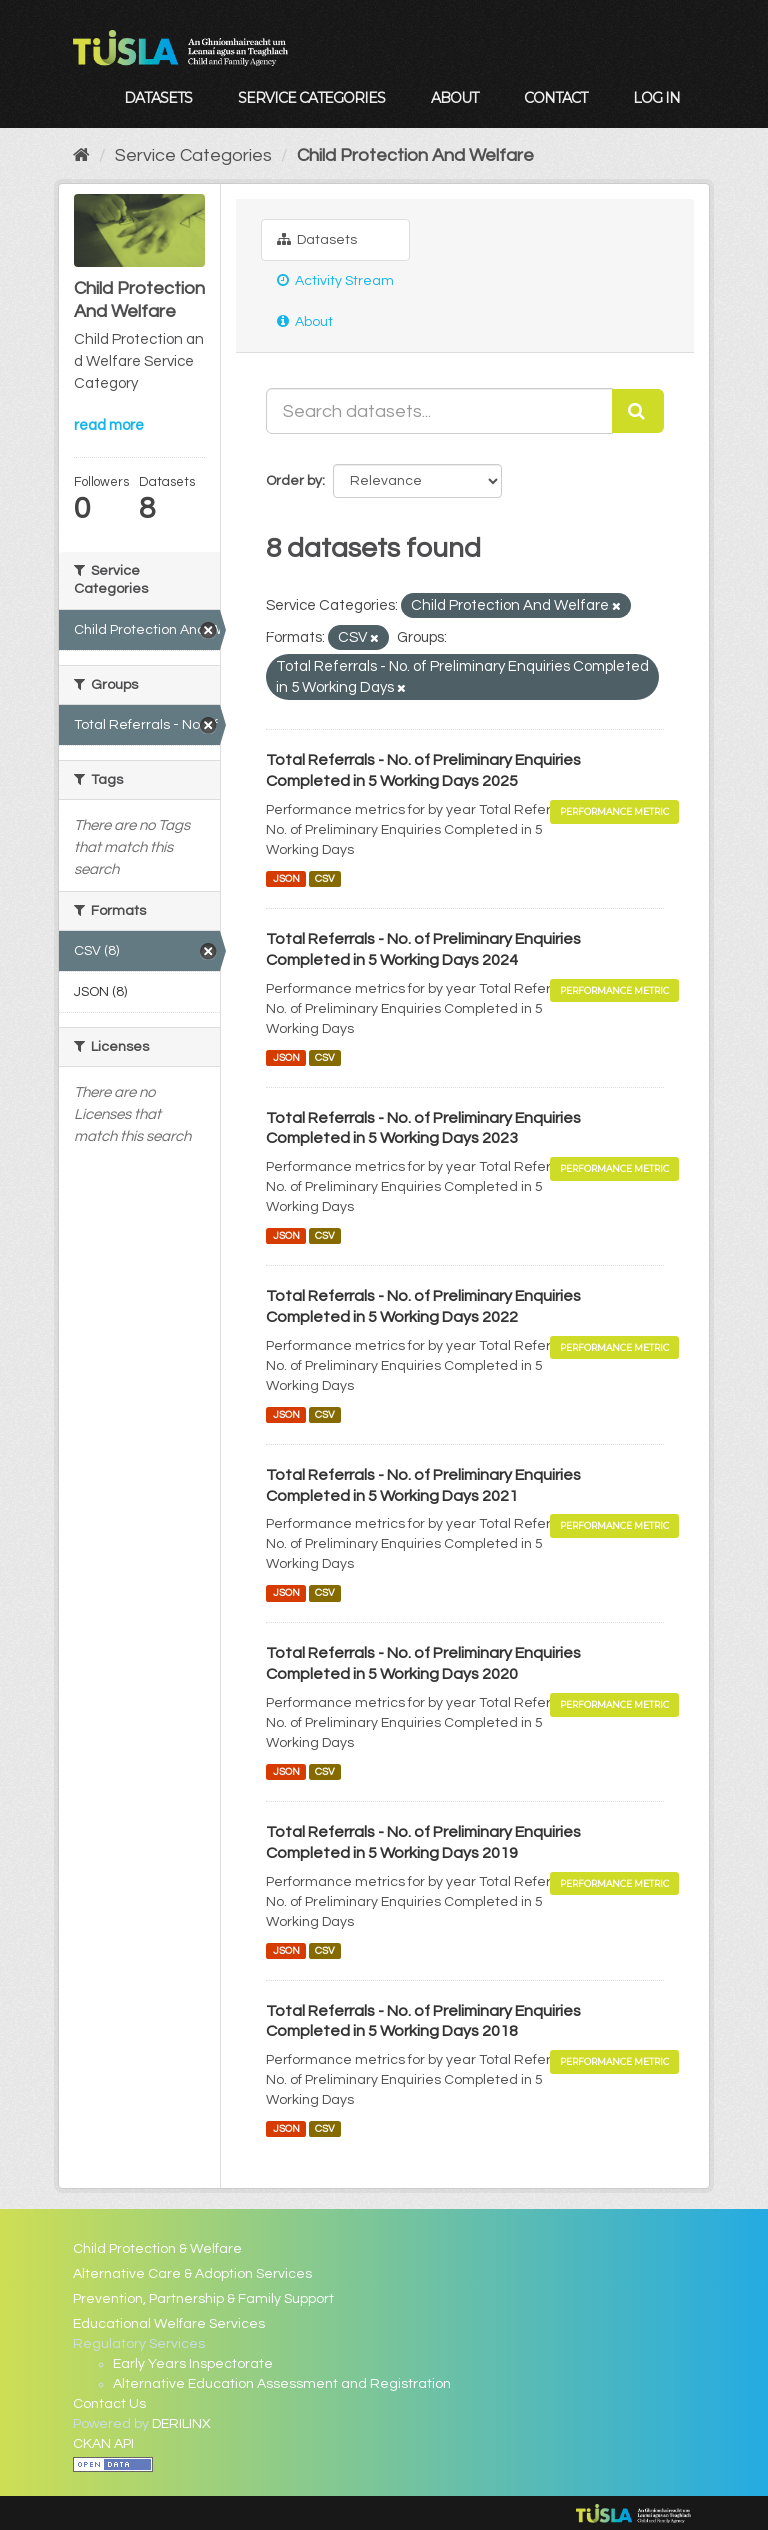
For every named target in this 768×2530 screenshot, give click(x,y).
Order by (294, 481)
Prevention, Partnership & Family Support (203, 2299)
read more (109, 425)
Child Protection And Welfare (415, 155)
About (454, 98)
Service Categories (311, 98)
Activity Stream (335, 280)
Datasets (158, 98)
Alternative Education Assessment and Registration (282, 2384)
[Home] (81, 155)
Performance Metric (614, 811)
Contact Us (109, 2404)
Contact (555, 98)
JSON (286, 878)
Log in (656, 98)
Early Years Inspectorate (193, 2364)
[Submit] (638, 411)
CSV (325, 878)
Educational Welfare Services (169, 2324)
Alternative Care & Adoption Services (192, 2274)
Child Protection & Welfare (157, 2249)
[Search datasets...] (439, 411)
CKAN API (103, 2444)
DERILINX (181, 2424)
